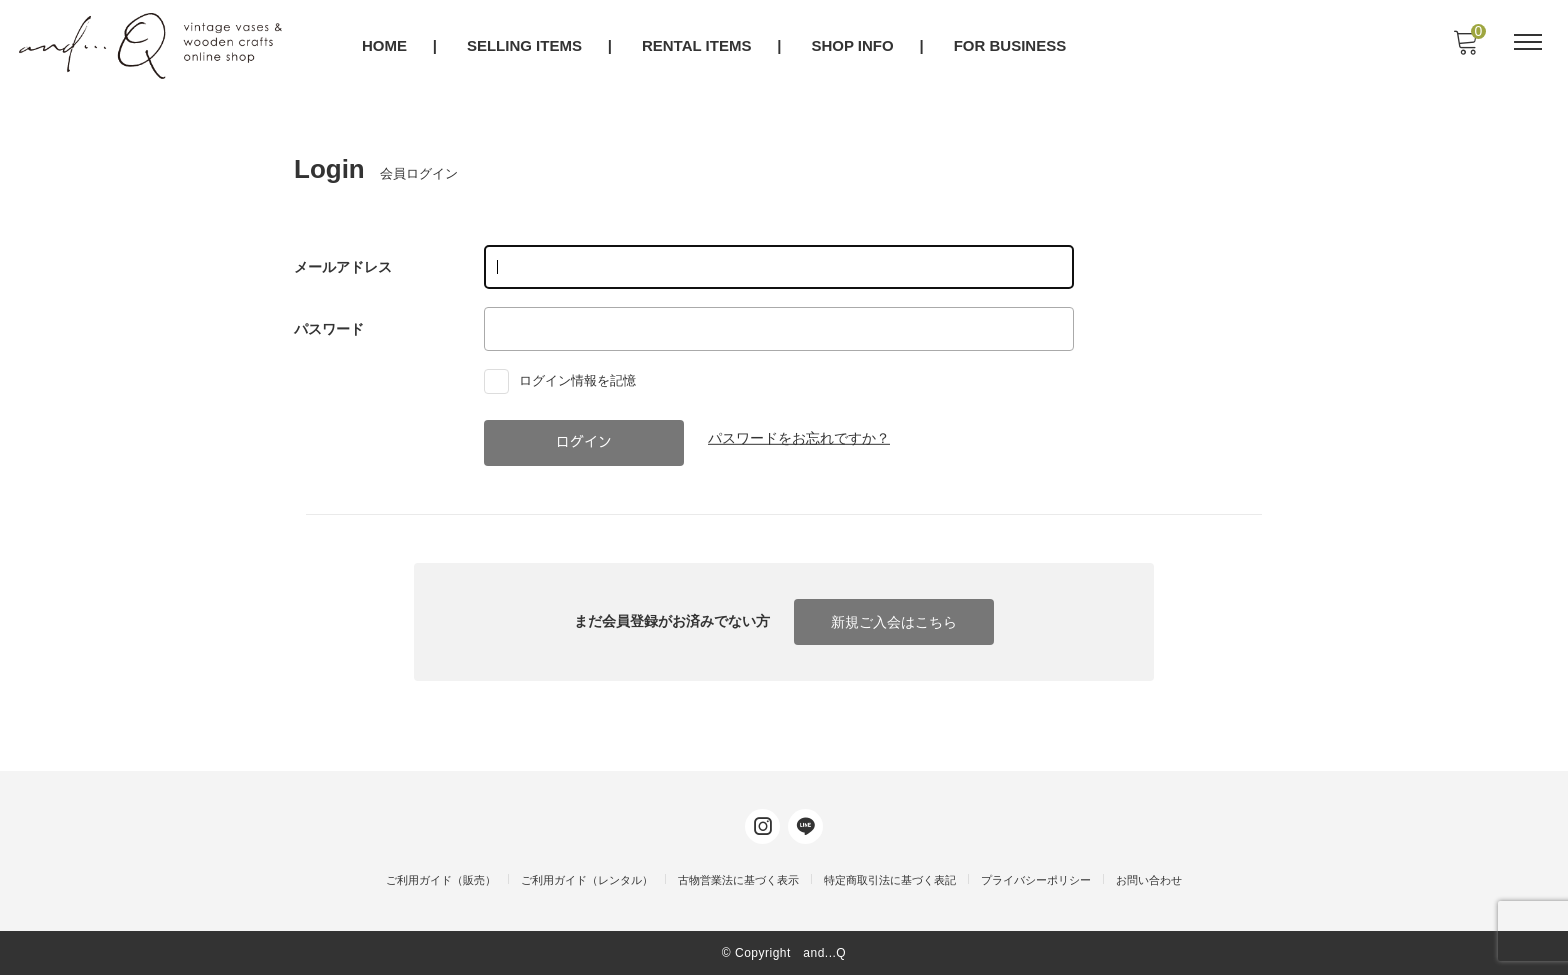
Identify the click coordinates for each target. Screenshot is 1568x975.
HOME (385, 46)
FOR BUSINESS (1011, 46)
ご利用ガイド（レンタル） (587, 880)
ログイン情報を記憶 (564, 380)
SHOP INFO (854, 46)
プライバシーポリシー (1036, 880)
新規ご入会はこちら (894, 622)
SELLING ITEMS (525, 46)
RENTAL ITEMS (697, 46)
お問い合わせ (1149, 880)
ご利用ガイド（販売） (441, 880)
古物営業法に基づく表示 (738, 880)
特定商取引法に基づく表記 (890, 880)
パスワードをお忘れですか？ (799, 438)
